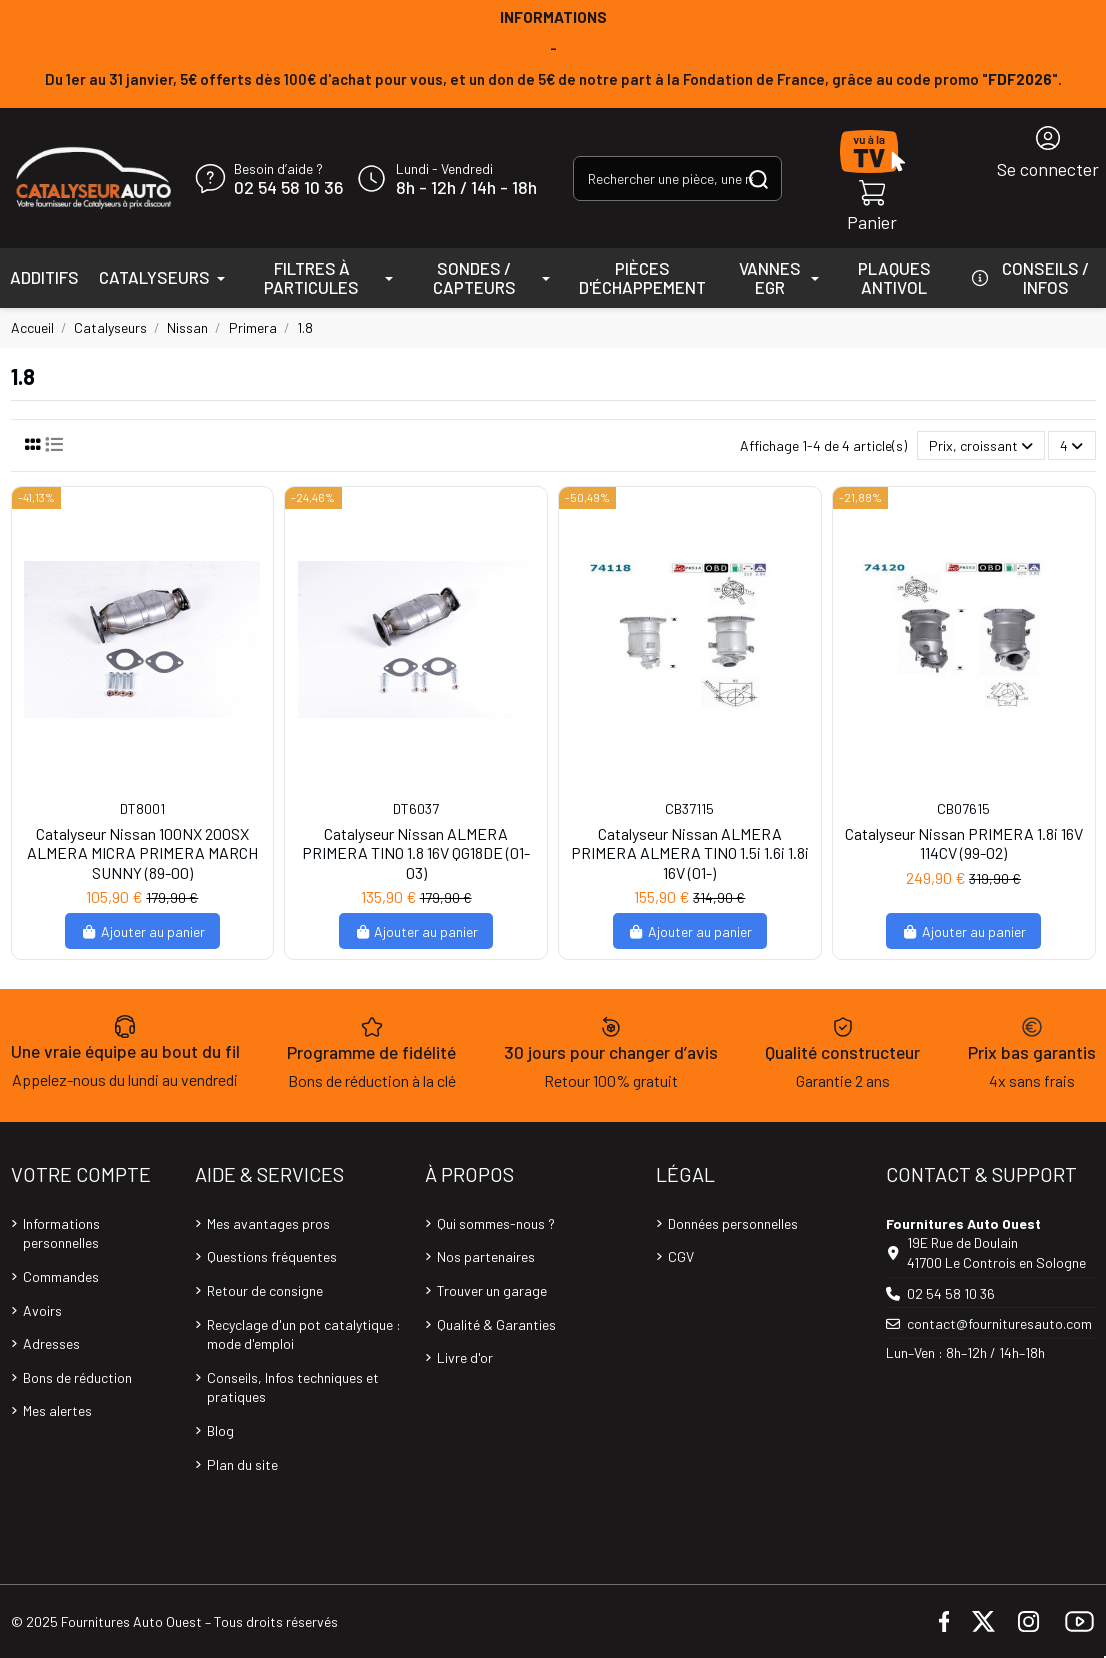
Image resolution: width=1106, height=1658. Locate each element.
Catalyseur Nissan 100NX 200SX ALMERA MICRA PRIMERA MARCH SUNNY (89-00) (142, 852)
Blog (220, 1430)
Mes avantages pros (268, 1223)
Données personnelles (733, 1223)
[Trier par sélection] (981, 445)
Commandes (61, 1276)
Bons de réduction (77, 1377)
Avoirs (42, 1310)
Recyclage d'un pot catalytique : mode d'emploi (304, 1334)
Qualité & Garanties (496, 1324)
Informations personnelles (61, 1233)
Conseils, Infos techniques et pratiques (293, 1387)
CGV (681, 1256)
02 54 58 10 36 (288, 188)
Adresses (51, 1343)
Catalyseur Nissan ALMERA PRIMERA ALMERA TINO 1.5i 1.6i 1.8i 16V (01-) (690, 852)
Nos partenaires (486, 1256)
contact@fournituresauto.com (999, 1323)
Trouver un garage (492, 1290)
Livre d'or (465, 1357)
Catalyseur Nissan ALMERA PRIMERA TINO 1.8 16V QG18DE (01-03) (416, 852)
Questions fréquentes (272, 1256)
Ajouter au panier (142, 931)
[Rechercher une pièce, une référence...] (758, 178)
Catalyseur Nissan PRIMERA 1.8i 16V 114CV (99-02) (964, 843)
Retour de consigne (265, 1290)
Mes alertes (57, 1410)
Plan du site (242, 1464)
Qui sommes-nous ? (496, 1223)
